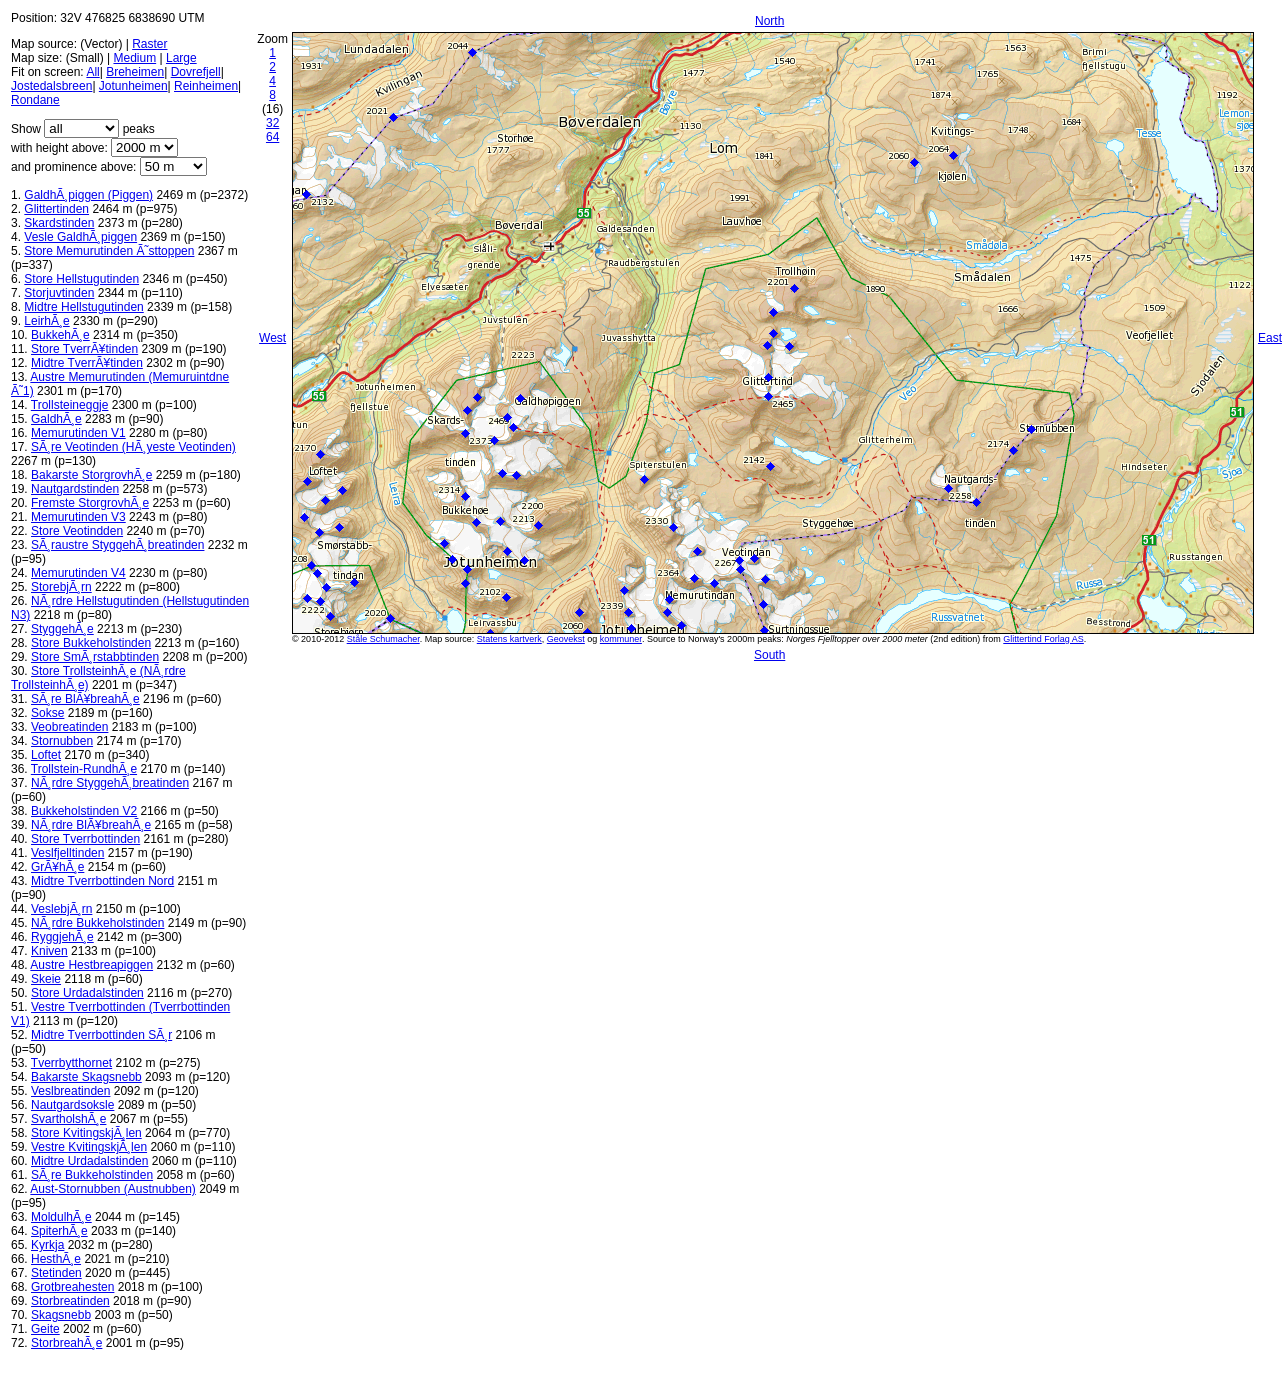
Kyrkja (47, 1245)
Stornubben (62, 741)
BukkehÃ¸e (60, 335)
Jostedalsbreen (51, 86)
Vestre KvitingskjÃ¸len (89, 1147)
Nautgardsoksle (72, 1105)
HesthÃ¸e (56, 1259)
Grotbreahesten (72, 1287)
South (769, 655)
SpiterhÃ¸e (59, 1231)
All (92, 72)
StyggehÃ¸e (62, 629)
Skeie (46, 979)
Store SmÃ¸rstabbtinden (95, 657)
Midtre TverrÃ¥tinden (87, 363)
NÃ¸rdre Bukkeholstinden (97, 923)
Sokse (47, 713)
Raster (149, 44)
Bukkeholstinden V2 (84, 811)
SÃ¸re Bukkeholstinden (92, 1175)
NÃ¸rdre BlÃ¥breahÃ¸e (91, 825)
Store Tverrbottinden (85, 839)
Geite (45, 1329)
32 (272, 123)
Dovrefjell (196, 72)
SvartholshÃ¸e (68, 1119)
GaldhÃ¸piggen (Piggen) (88, 195)
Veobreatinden (69, 727)
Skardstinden (59, 223)
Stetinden (56, 1273)
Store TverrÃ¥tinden (84, 349)
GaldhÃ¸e (56, 419)
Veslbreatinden (70, 1091)
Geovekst (566, 639)
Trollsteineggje (70, 405)
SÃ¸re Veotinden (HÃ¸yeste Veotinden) (133, 447)
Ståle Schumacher (383, 639)
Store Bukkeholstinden (91, 643)
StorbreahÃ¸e (66, 1343)
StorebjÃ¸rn (61, 587)
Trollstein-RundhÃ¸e (84, 769)
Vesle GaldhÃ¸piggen (80, 237)
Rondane (35, 100)
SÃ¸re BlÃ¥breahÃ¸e (85, 699)
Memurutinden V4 (78, 573)
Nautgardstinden (75, 489)
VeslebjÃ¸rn (61, 909)
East (1270, 338)
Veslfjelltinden (67, 853)
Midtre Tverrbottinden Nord (102, 881)
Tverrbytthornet (71, 1063)
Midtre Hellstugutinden (83, 307)
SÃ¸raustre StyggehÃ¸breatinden (117, 545)
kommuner (621, 639)
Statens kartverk (509, 639)
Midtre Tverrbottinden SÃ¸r (101, 1035)
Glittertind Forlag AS (1043, 639)
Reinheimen (206, 86)
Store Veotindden (77, 531)
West (272, 338)
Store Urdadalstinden (87, 993)
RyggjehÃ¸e (62, 937)
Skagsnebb (61, 1315)
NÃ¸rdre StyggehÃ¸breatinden (110, 783)
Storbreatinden (70, 1301)
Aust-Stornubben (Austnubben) (112, 1189)
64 (272, 137)
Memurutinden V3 (78, 517)
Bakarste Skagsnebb (86, 1077)
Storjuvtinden (59, 293)
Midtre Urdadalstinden (89, 1161)
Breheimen (135, 72)
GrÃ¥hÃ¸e (57, 867)
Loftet (46, 755)
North (769, 21)
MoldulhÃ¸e (61, 1217)
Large (181, 58)
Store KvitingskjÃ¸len (86, 1133)
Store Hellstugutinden (81, 279)
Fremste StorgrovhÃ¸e (90, 503)
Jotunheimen (133, 86)
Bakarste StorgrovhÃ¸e (91, 475)
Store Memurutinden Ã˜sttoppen (109, 251)
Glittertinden (56, 209)
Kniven (49, 951)
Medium (134, 58)
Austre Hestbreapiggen (91, 965)
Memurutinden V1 (78, 433)
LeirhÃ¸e (46, 321)
